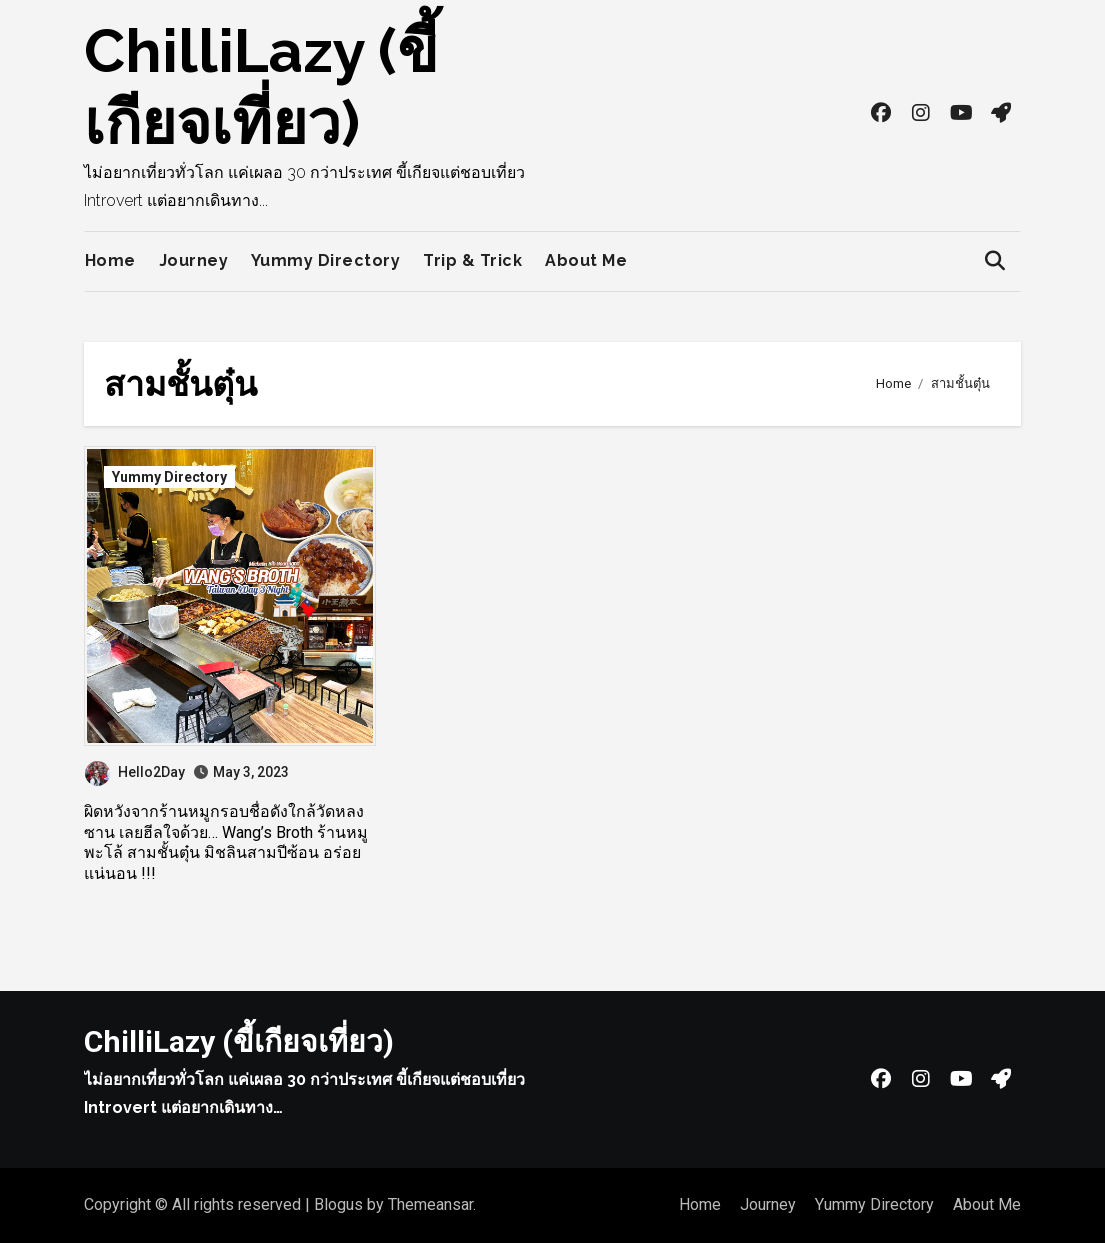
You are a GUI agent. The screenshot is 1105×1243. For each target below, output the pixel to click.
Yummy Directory (326, 260)
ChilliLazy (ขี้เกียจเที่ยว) (239, 1041)
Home (110, 260)
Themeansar (430, 1204)
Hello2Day (135, 772)
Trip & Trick (472, 260)
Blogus (338, 1204)
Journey (194, 260)
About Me (586, 260)
